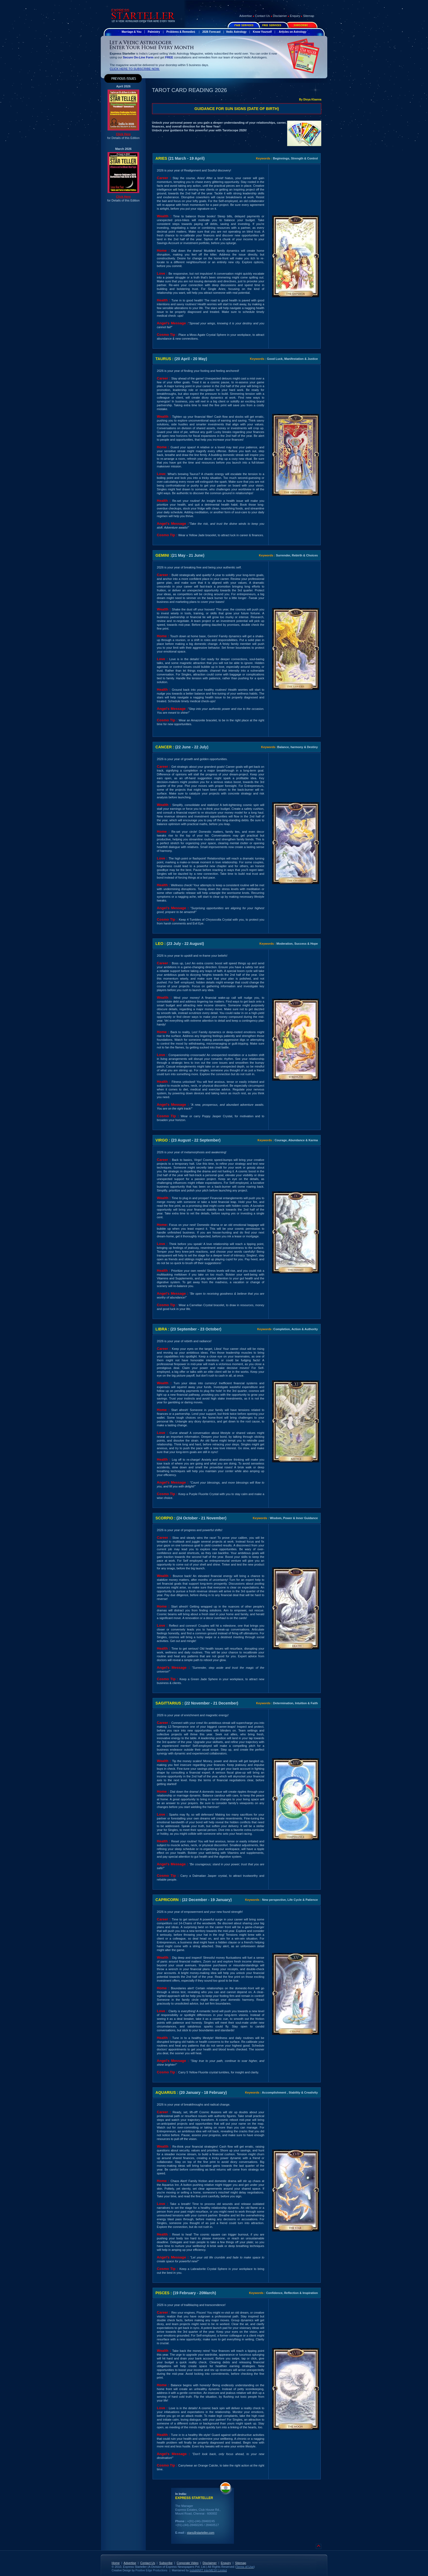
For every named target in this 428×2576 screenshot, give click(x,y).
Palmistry (154, 31)
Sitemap (308, 15)
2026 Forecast (211, 31)
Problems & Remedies (180, 31)
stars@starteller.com (200, 2532)
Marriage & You (131, 31)
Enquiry (295, 15)
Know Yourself (262, 31)
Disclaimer (280, 15)
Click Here (123, 134)
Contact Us (262, 15)
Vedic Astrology (236, 31)
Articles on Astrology (292, 31)
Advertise (245, 15)
